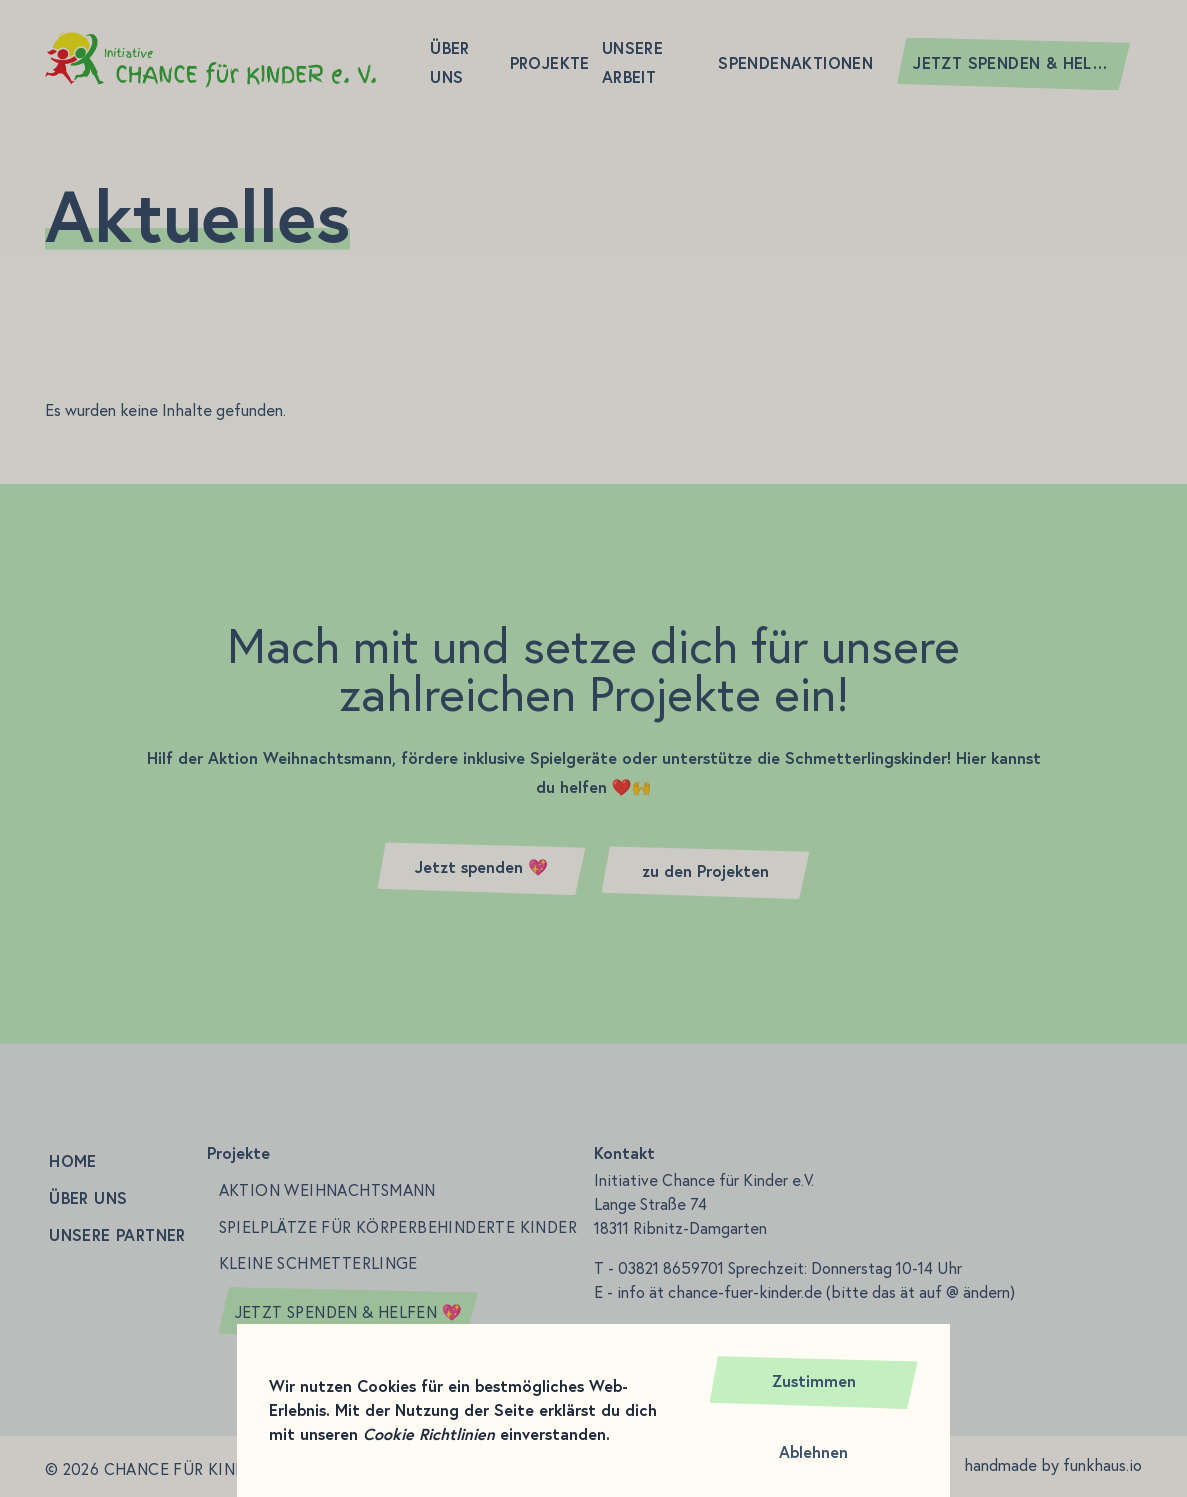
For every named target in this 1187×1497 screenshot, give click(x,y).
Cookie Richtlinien (429, 1435)
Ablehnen (813, 1453)
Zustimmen (814, 1382)
